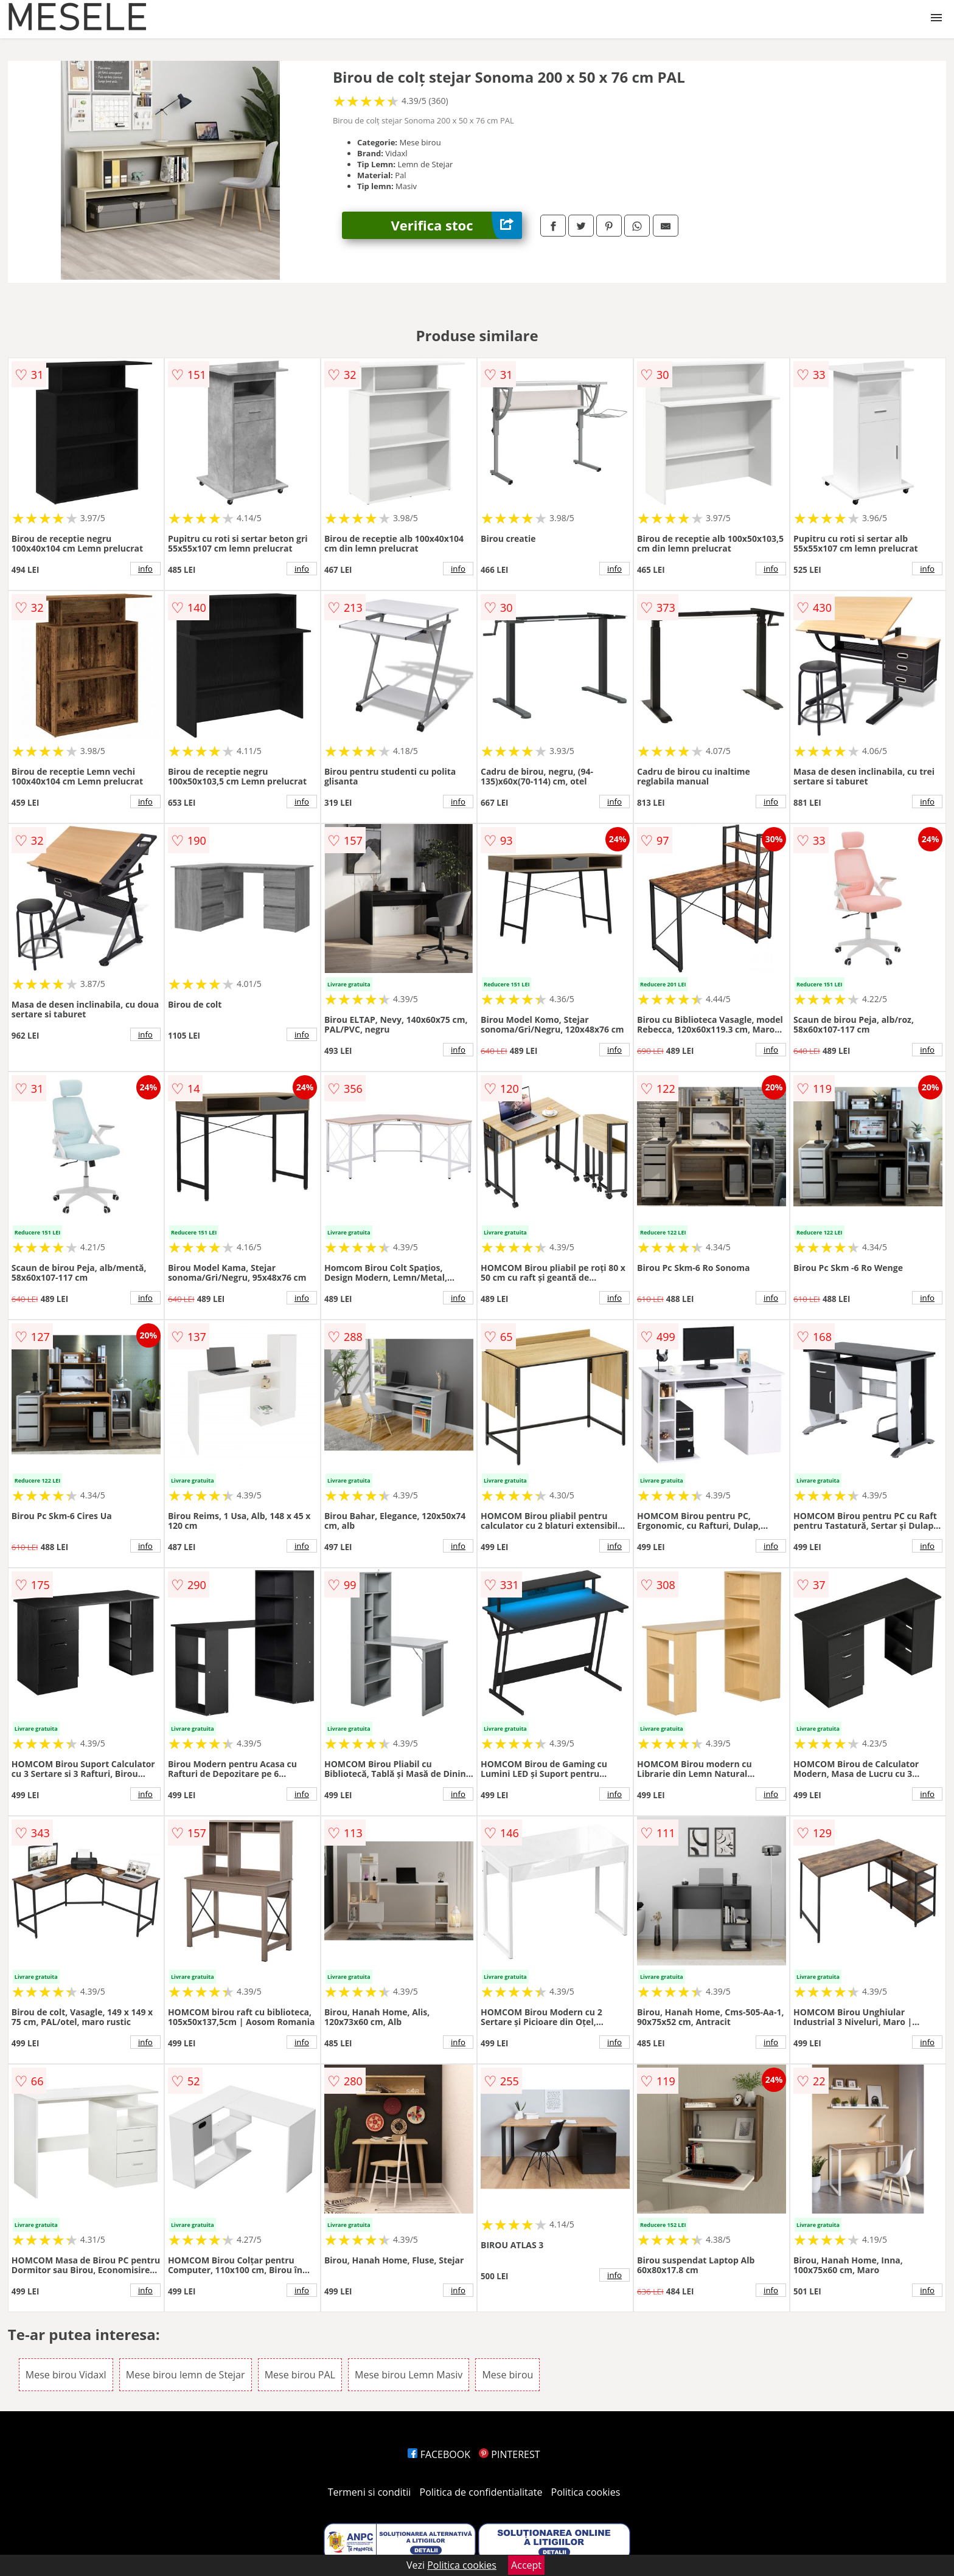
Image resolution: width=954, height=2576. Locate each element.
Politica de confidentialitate (481, 2492)
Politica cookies (586, 2492)
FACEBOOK (439, 2454)
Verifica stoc (456, 225)
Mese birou (507, 2374)
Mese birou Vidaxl (66, 2374)
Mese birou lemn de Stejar (185, 2374)
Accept (526, 2565)
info (145, 568)
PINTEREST (509, 2454)
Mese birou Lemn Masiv (408, 2374)
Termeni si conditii (369, 2492)
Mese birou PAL (300, 2374)
